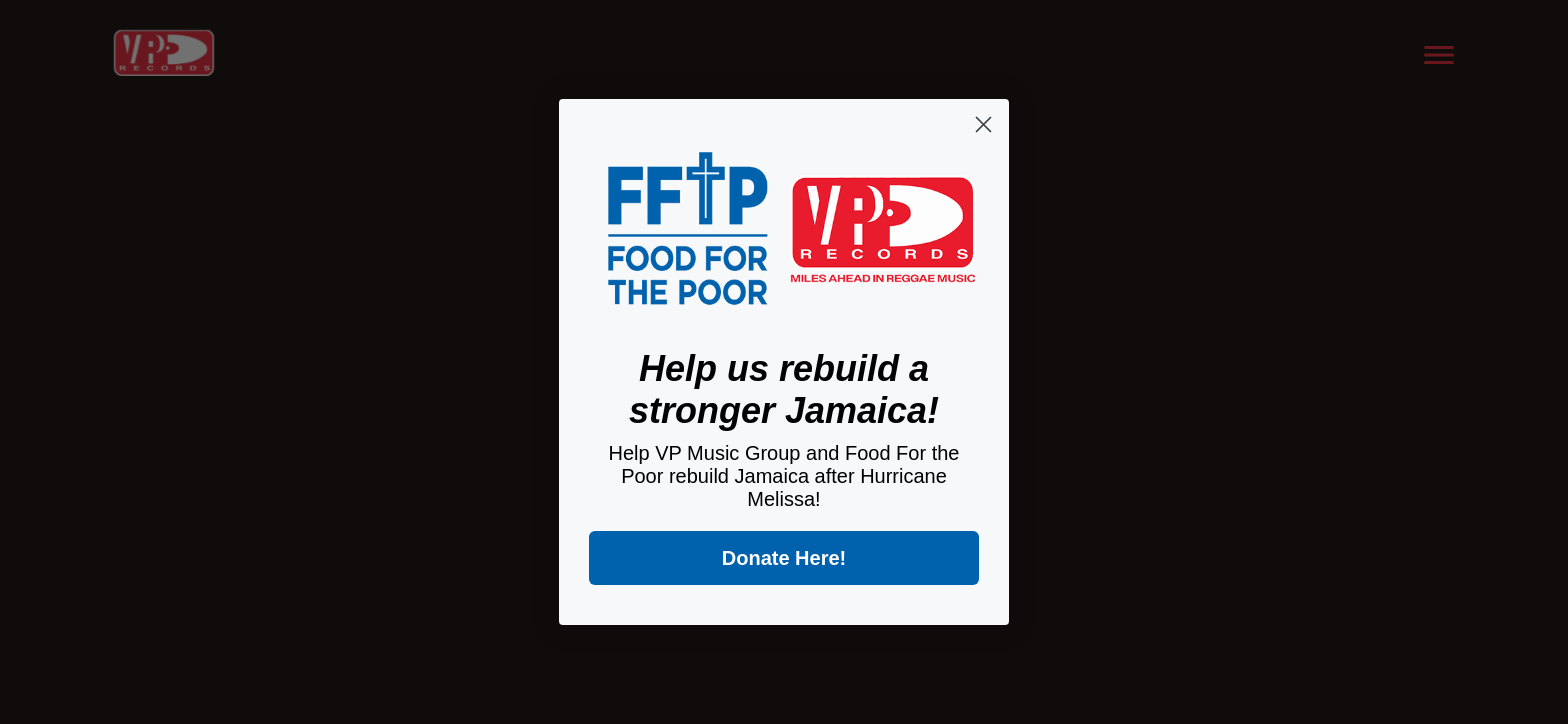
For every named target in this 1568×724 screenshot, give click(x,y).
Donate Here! (784, 558)
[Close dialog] (983, 124)
